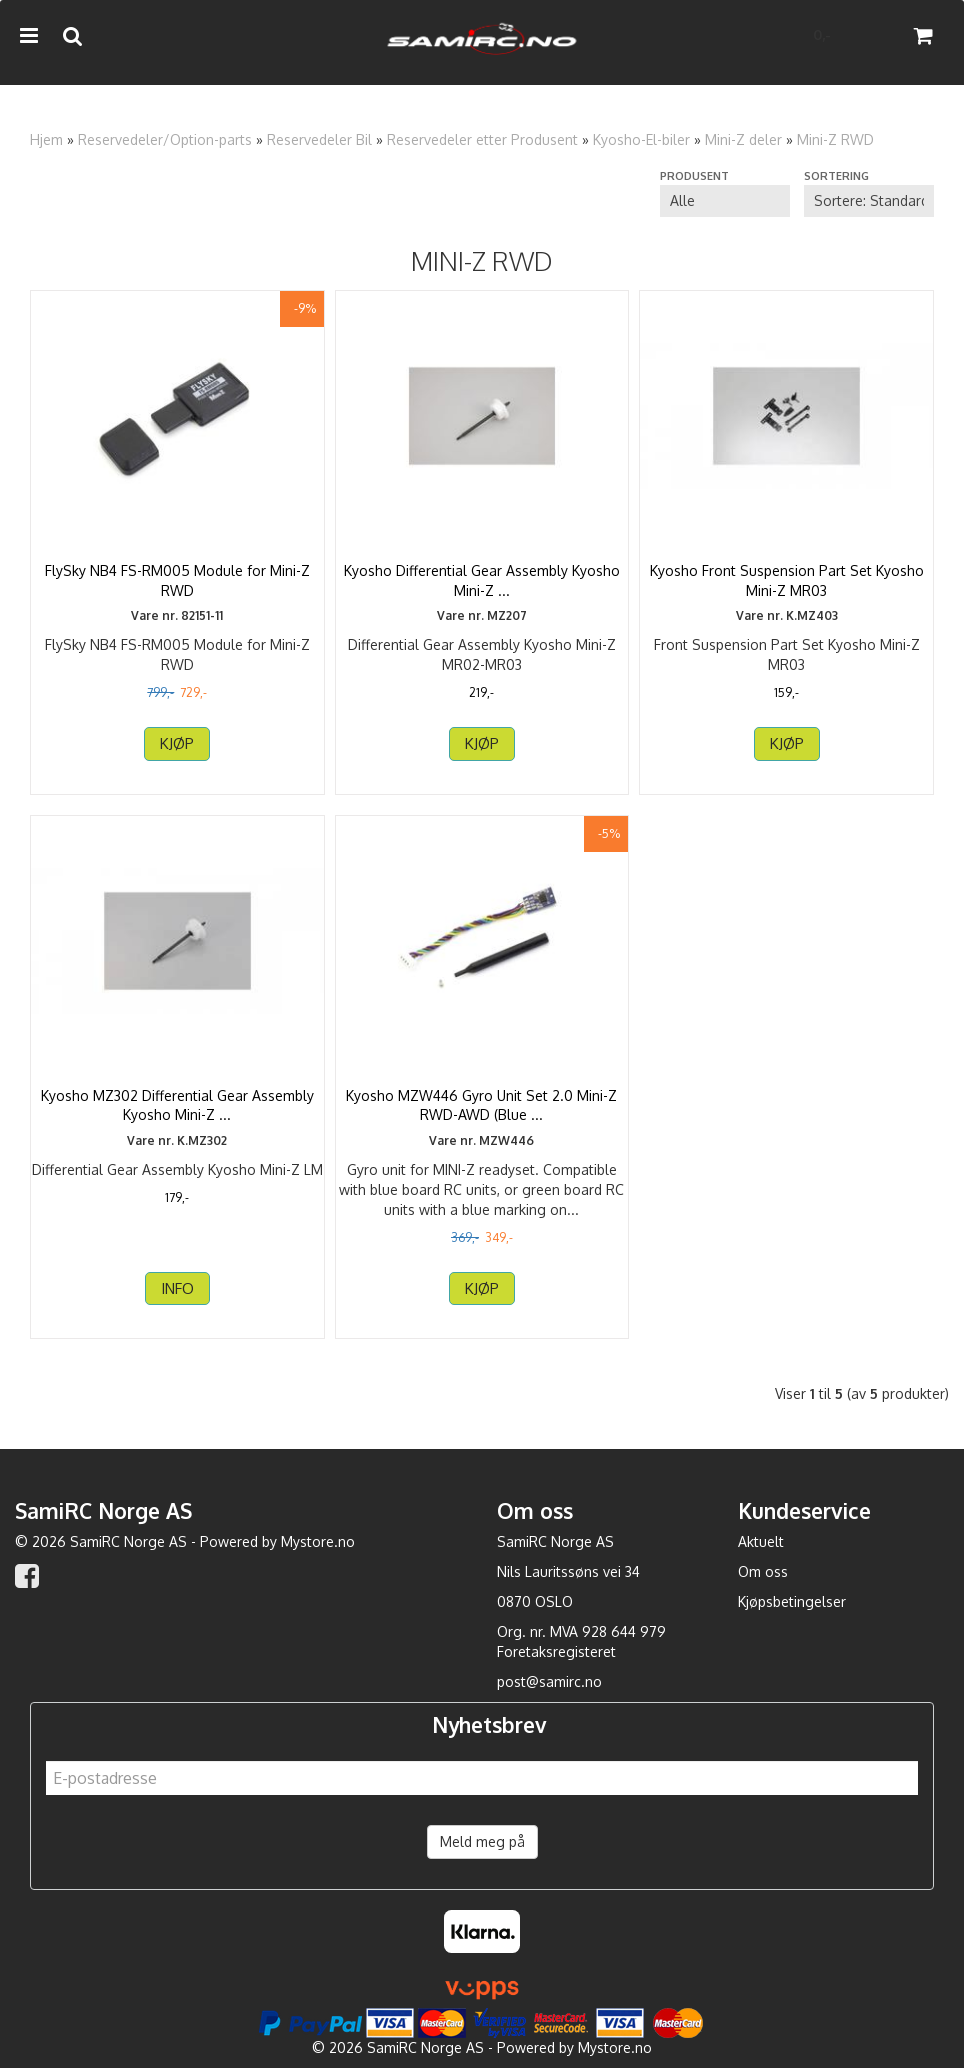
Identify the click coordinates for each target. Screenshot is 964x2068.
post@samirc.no (549, 1681)
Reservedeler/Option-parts (165, 139)
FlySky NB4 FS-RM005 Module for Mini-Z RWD (177, 580)
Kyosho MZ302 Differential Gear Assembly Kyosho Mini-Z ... (177, 1105)
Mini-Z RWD (835, 139)
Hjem (46, 139)
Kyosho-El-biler (641, 139)
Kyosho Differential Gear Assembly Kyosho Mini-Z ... (482, 580)
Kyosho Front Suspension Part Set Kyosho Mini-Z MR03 (787, 580)
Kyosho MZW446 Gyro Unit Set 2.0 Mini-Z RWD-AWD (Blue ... (481, 1105)
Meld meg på (482, 1841)
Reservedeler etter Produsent (482, 139)
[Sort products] (869, 201)
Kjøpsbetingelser (792, 1601)
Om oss (763, 1571)
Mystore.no (318, 1541)
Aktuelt (761, 1541)
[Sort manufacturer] (725, 201)
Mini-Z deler (743, 139)
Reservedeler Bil (319, 139)
